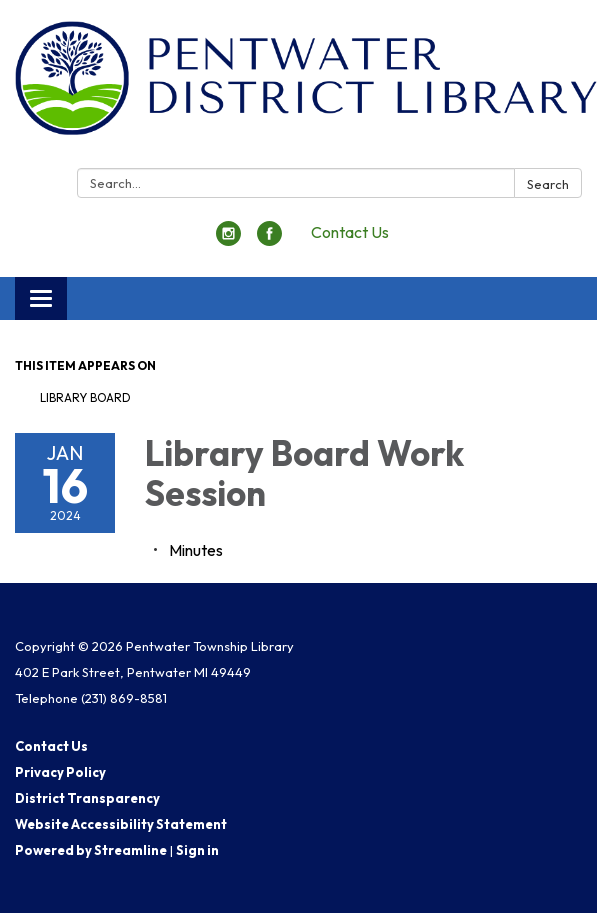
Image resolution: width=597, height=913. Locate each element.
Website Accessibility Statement (121, 824)
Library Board (85, 397)
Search (548, 184)
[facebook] (269, 240)
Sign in (197, 850)
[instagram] (228, 240)
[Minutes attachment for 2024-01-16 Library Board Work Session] (196, 550)
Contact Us (350, 232)
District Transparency (87, 798)
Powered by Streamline (91, 850)
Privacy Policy (60, 772)
